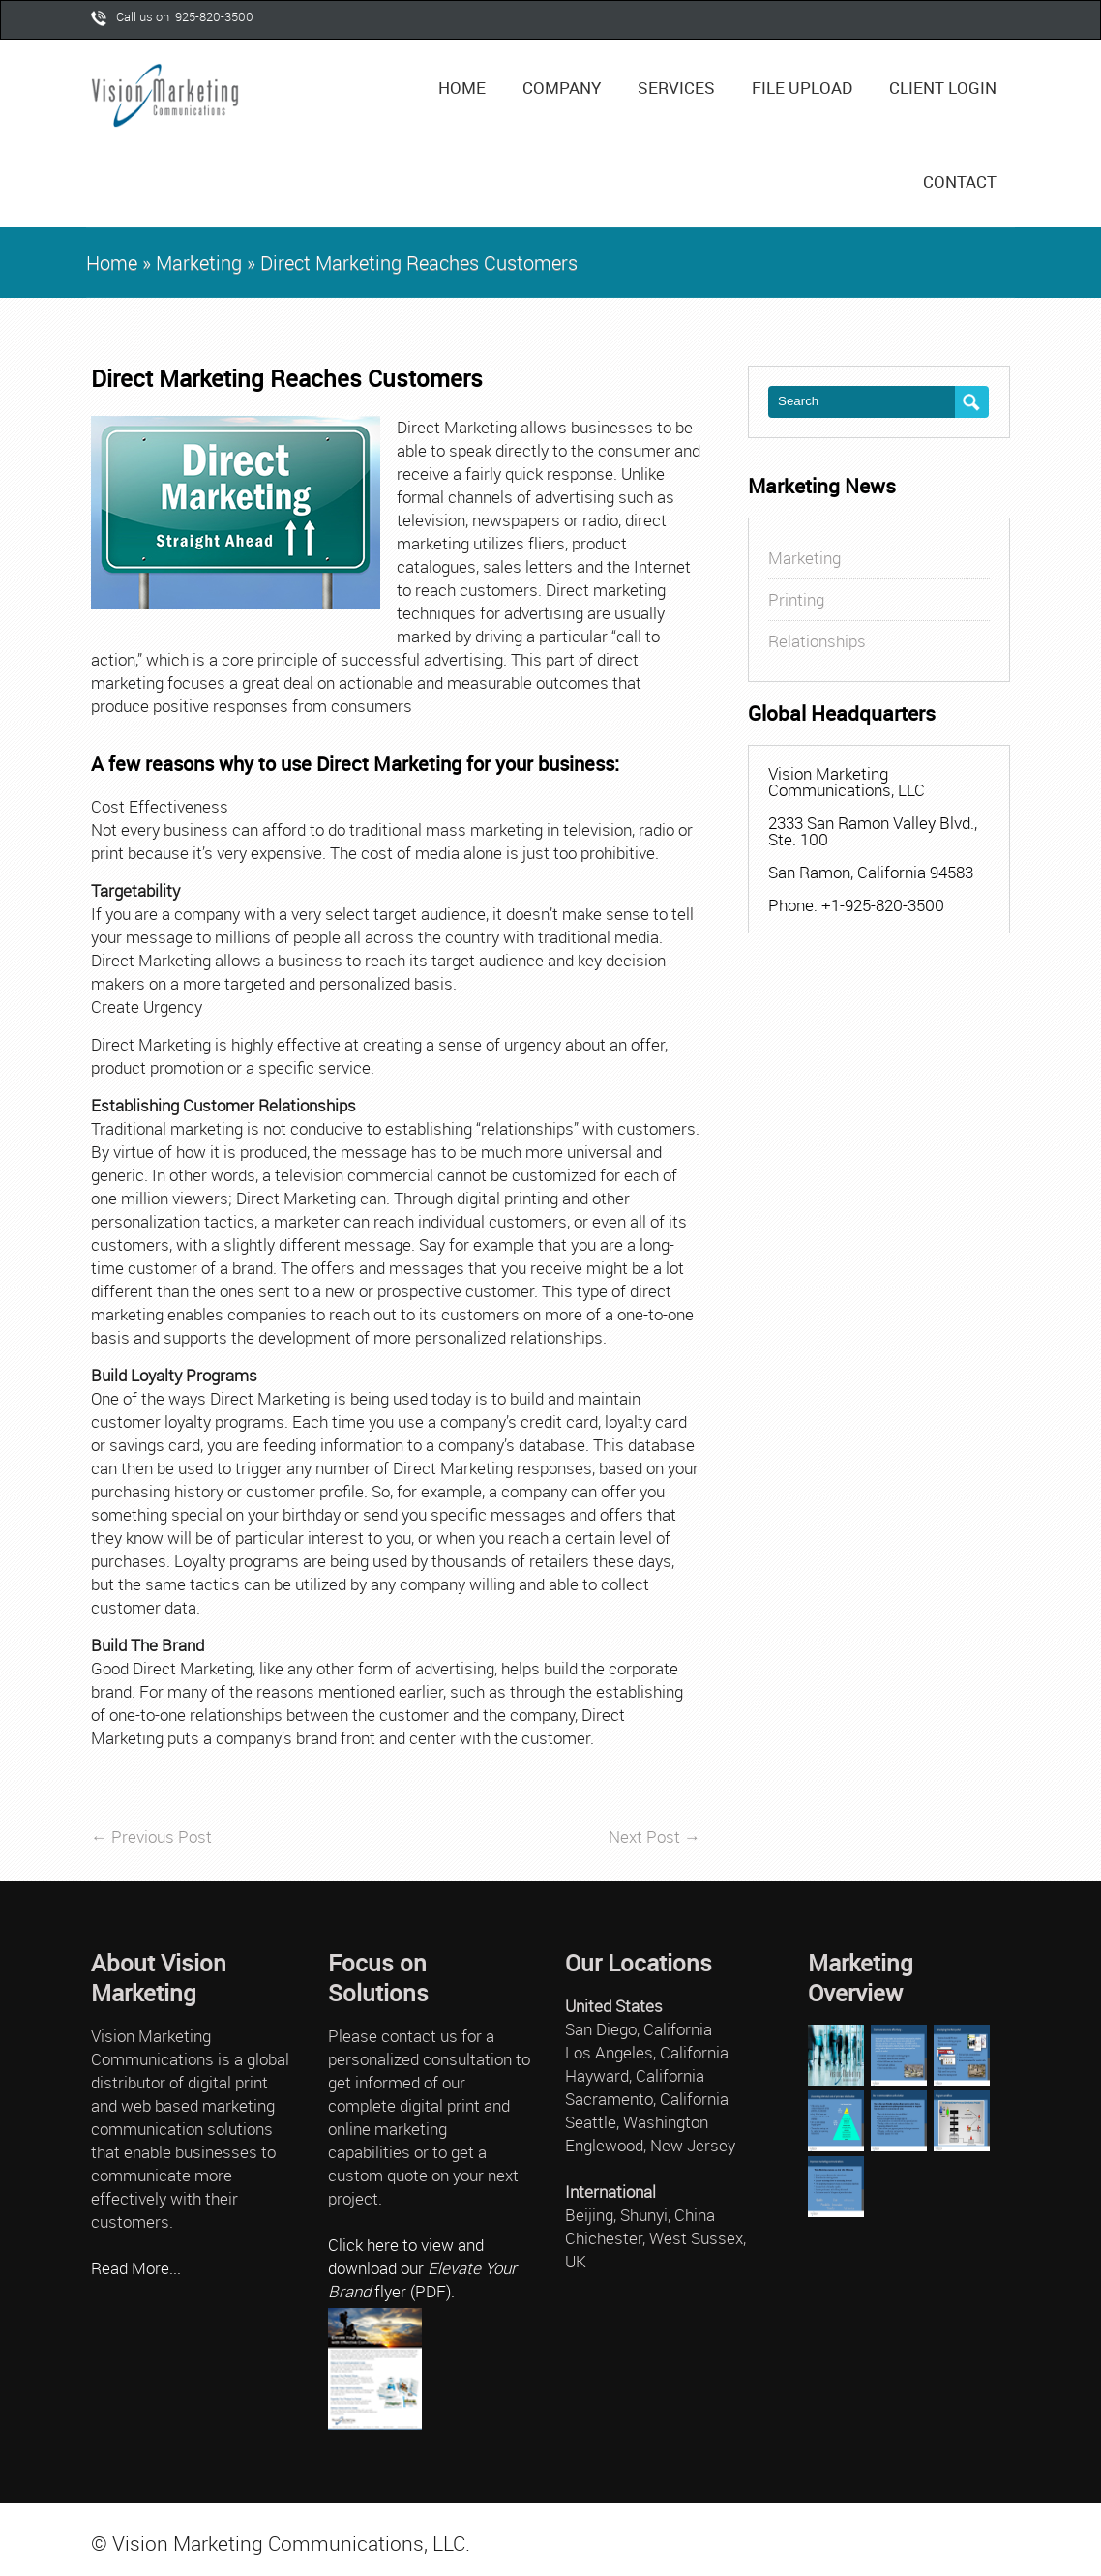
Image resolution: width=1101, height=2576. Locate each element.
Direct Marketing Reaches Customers (287, 379)
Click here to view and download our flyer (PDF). (422, 2268)
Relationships (817, 641)
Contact (960, 181)
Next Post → (654, 1836)
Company (568, 76)
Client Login (943, 87)
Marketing (199, 263)
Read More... (136, 2268)
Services (683, 76)
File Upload (802, 87)
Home (462, 87)
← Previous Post (151, 1836)
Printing (796, 599)
